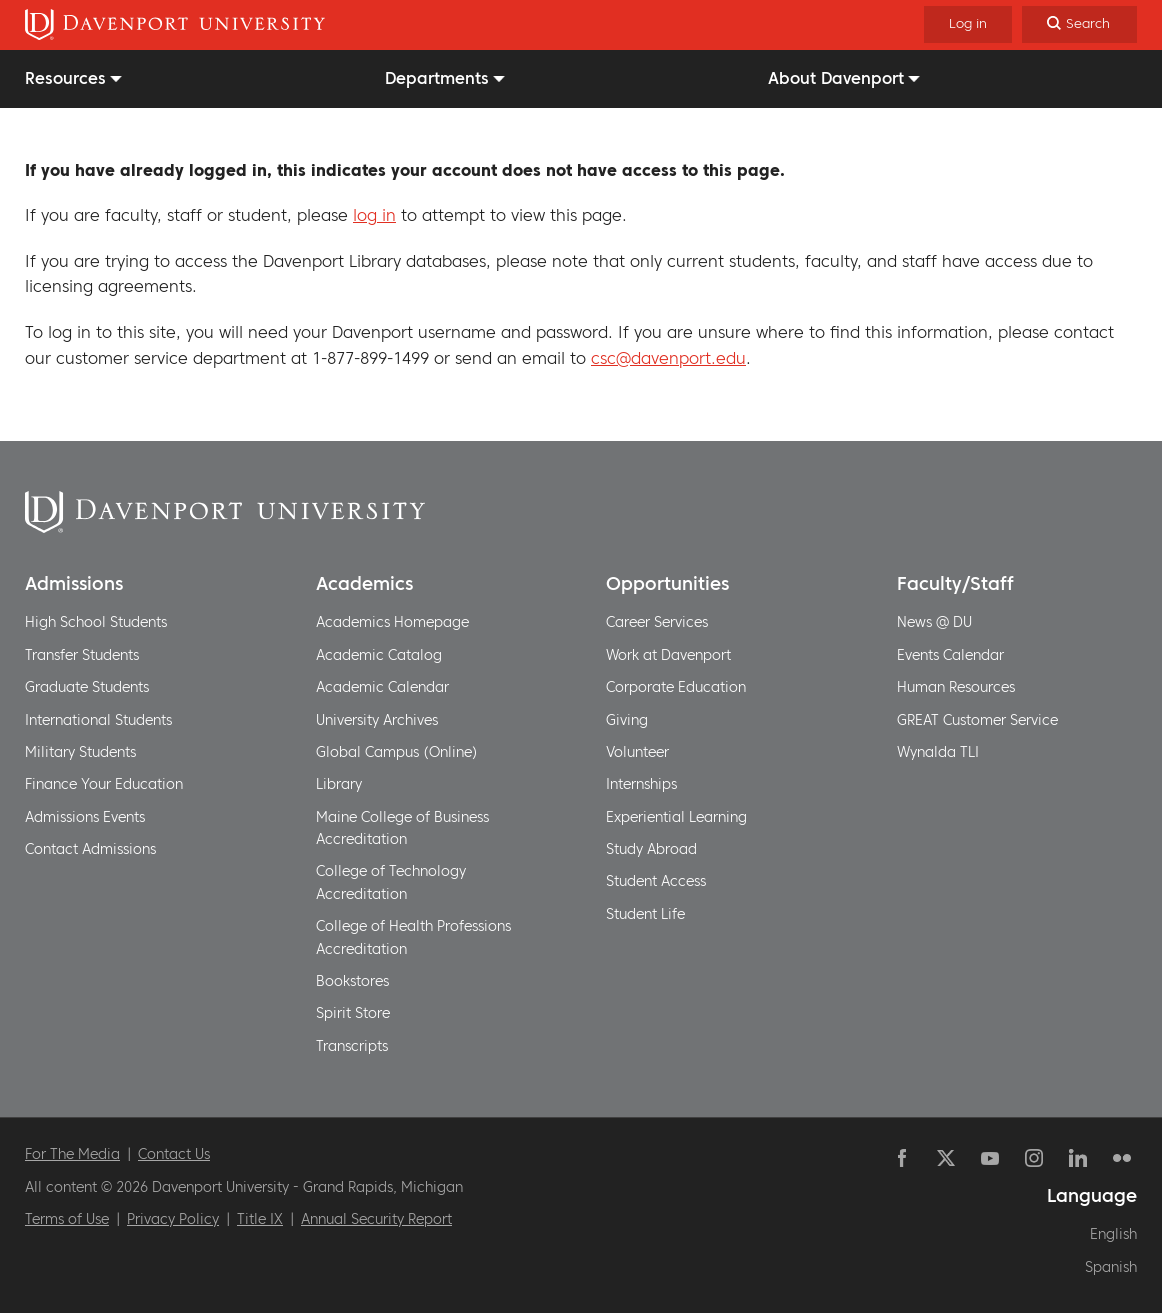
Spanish (1111, 1267)
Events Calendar (950, 655)
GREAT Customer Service (977, 720)
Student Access (656, 881)
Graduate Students (87, 687)
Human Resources (956, 687)
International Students (98, 720)
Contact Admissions (90, 849)
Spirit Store (353, 1013)
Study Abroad (651, 849)
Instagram (1034, 1158)
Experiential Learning (676, 817)
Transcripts (352, 1046)
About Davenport (836, 78)
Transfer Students (82, 655)
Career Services (657, 622)
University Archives (377, 720)
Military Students (80, 752)
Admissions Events (85, 817)
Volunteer (637, 752)
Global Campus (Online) (397, 752)
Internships (641, 784)
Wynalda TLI (938, 752)
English (1113, 1234)
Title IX (260, 1219)
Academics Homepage (392, 622)
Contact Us (174, 1154)
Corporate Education (676, 687)
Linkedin (1078, 1158)
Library (339, 784)
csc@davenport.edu (668, 358)
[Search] (1079, 24)
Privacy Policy (173, 1219)
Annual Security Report (376, 1219)
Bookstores (352, 981)
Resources (65, 78)
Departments (437, 78)
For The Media (72, 1154)
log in (374, 215)
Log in (968, 23)
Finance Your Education (104, 784)
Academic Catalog (379, 655)
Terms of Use (67, 1219)
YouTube (990, 1158)
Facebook (902, 1158)
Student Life (645, 914)
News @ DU (934, 622)
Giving (627, 720)
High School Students (96, 622)
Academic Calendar (382, 687)
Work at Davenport (668, 655)
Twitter (946, 1158)
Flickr (1122, 1158)
